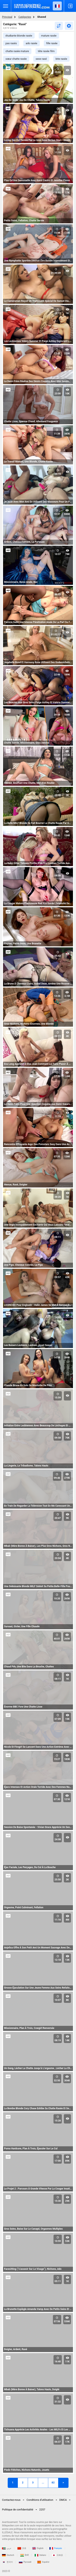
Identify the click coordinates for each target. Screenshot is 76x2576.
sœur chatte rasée (16, 58)
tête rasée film (46, 51)
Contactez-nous (11, 2499)
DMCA (63, 2499)
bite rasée (61, 58)
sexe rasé (41, 58)
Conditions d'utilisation (40, 2499)
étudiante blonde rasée (18, 35)
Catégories (24, 16)
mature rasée (49, 35)
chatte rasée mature (17, 51)
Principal (7, 16)
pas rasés (11, 43)
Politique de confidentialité (17, 2509)
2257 (42, 2509)
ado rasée (31, 43)
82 (53, 2482)
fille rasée (52, 43)
